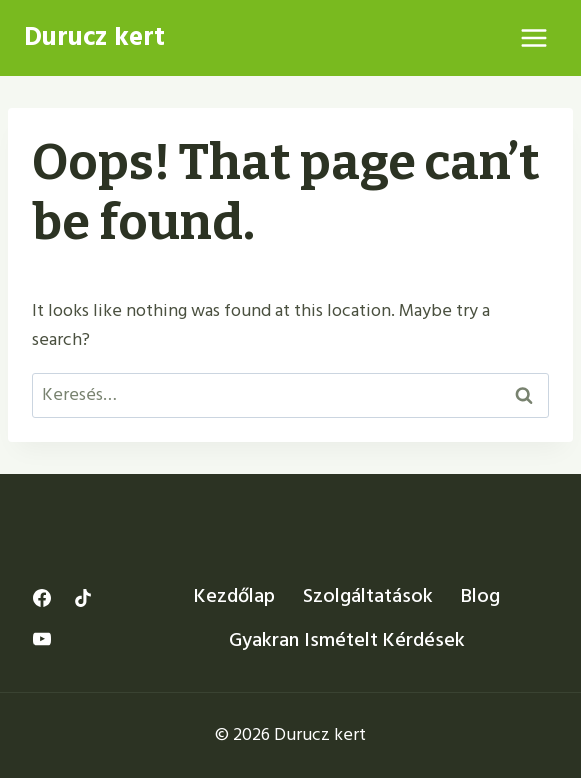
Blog (480, 596)
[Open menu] (533, 37)
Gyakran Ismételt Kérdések (347, 640)
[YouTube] (42, 639)
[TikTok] (83, 598)
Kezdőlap (234, 596)
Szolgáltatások (368, 596)
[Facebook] (42, 598)
